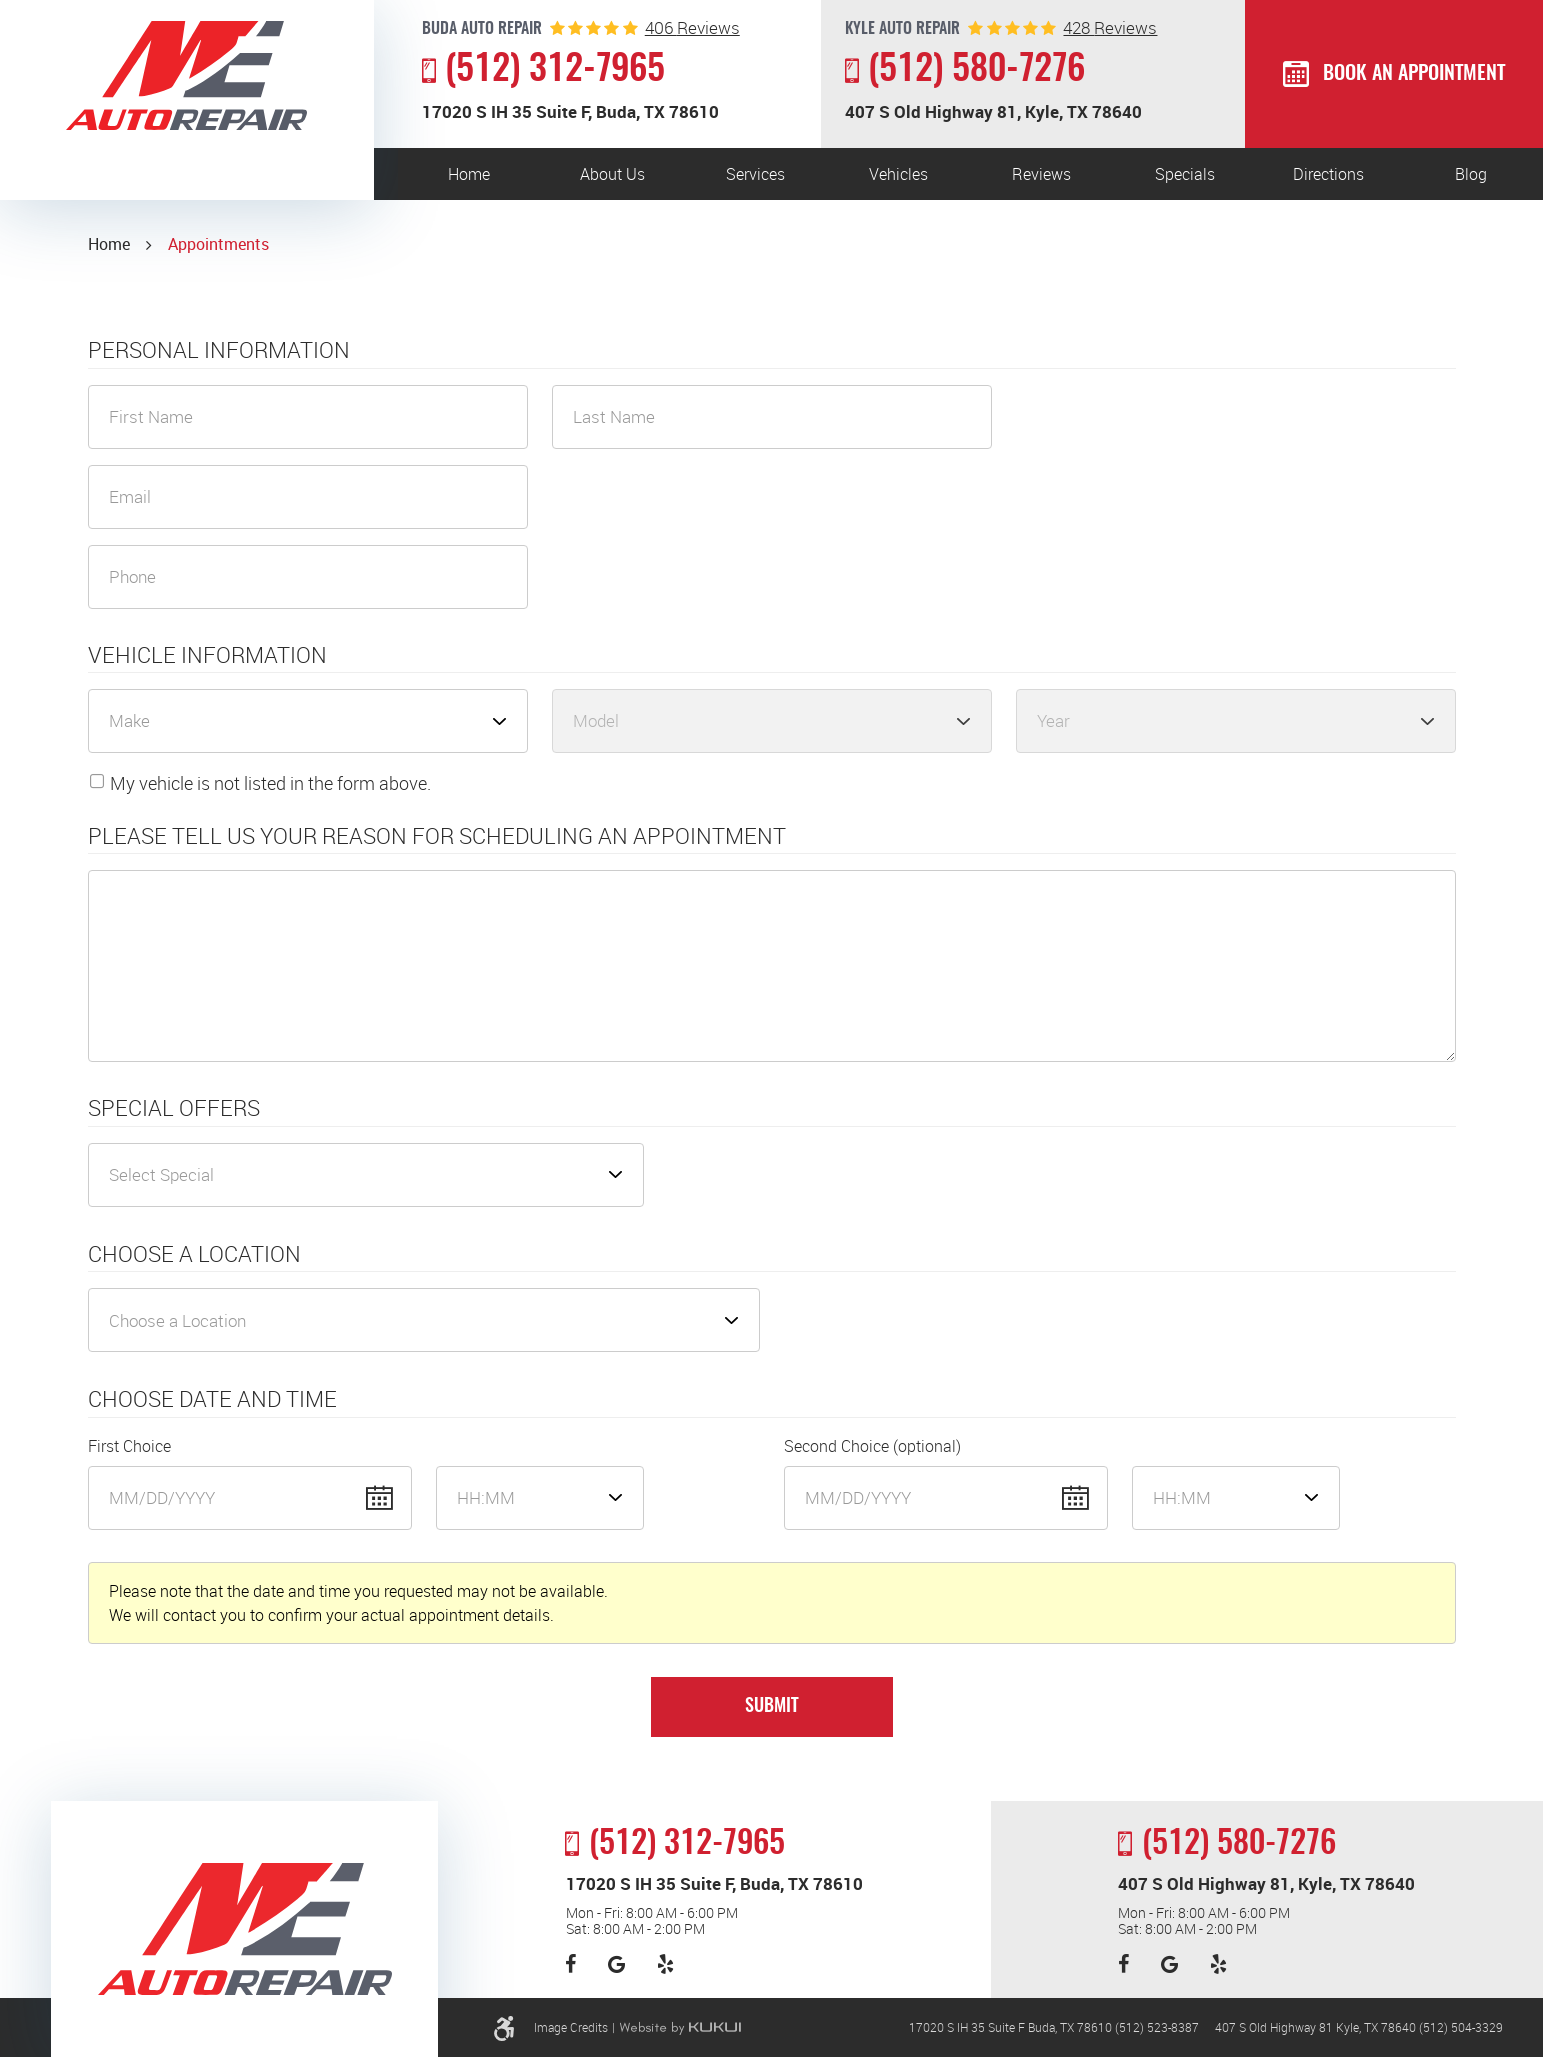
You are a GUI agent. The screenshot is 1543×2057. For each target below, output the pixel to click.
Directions (1328, 174)
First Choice (129, 1446)
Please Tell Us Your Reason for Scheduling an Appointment (437, 836)
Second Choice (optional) (872, 1446)
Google (616, 1964)
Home (469, 174)
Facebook (570, 1964)
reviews (692, 27)
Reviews (1041, 174)
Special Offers (174, 1108)
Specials (1185, 174)
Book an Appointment (1414, 74)
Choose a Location (194, 1254)
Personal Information (219, 350)
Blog (1471, 174)
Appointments (218, 244)
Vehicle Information (207, 655)
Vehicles (898, 174)
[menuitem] (469, 174)
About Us (612, 174)
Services (755, 174)
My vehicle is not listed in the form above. (270, 783)
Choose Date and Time (212, 1399)
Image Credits (571, 2027)
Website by (680, 2028)
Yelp (665, 1964)
